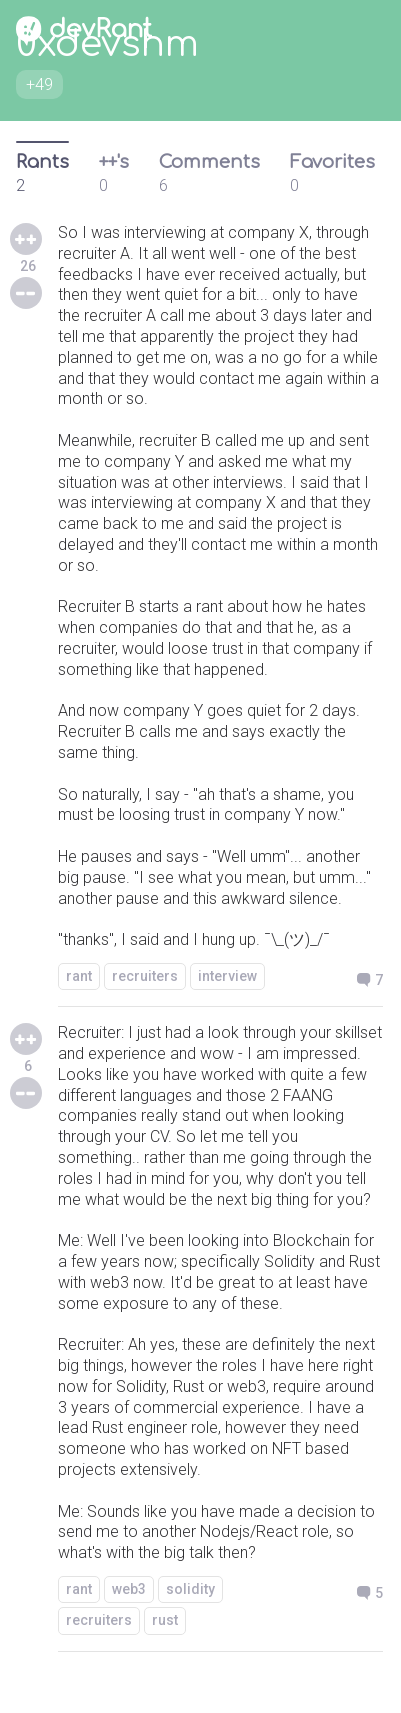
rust (165, 1620)
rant (79, 976)
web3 (129, 1589)
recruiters (145, 976)
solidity (190, 1589)
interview (227, 976)
